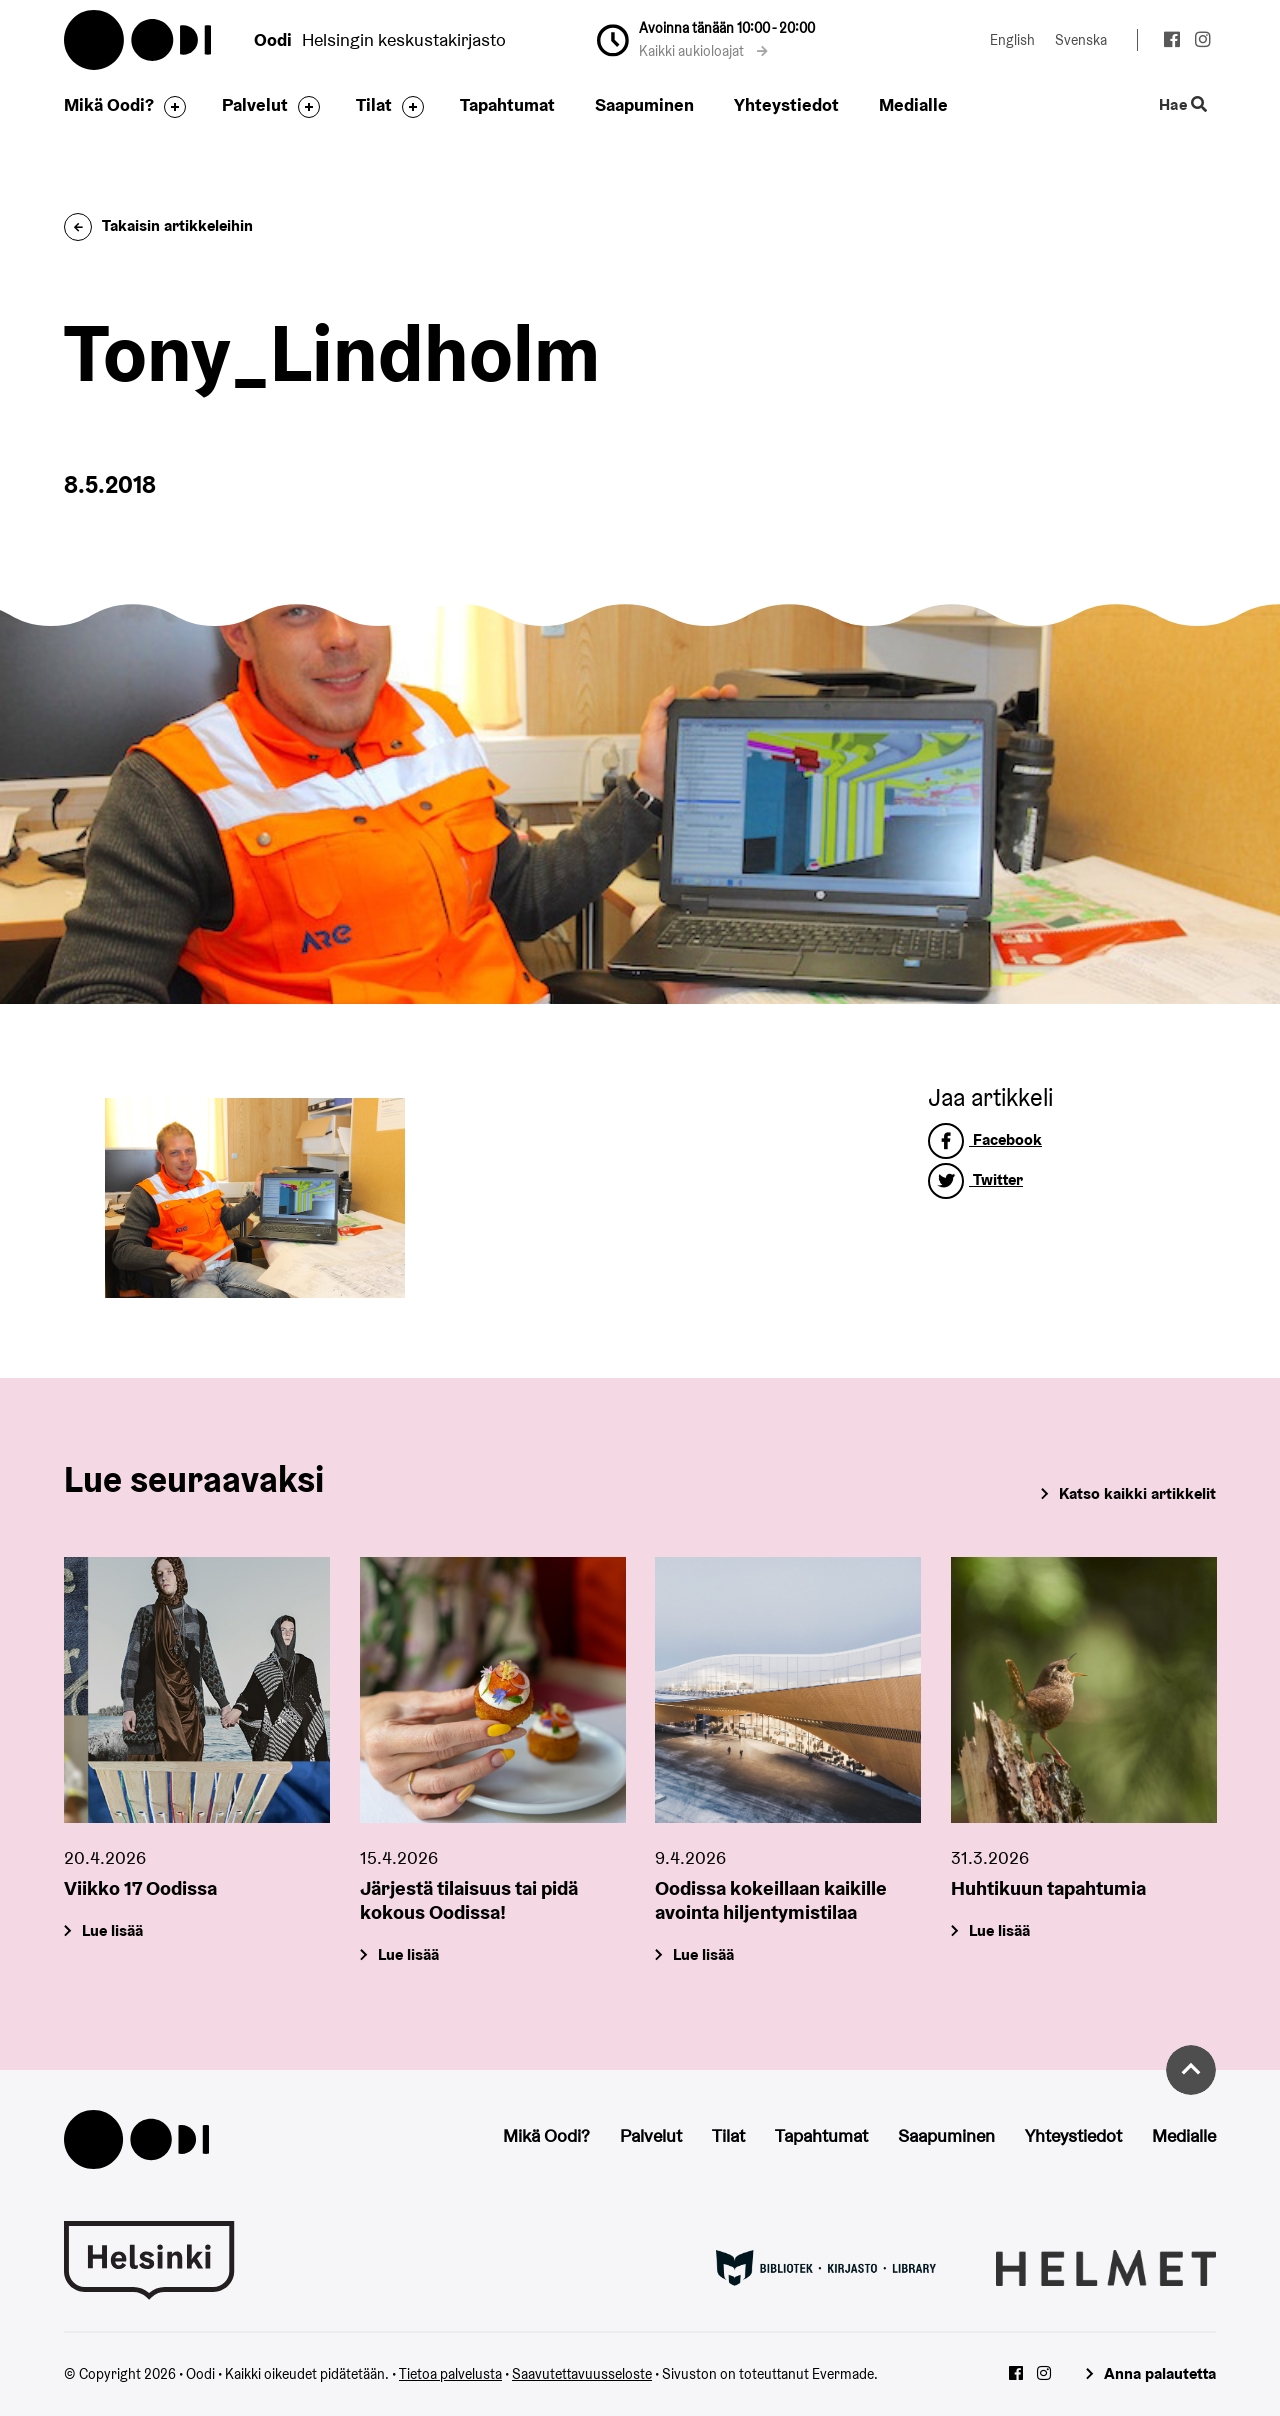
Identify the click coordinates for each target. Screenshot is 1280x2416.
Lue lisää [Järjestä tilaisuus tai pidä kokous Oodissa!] (408, 1953)
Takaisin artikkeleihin (158, 225)
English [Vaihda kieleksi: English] (1012, 40)
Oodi (139, 40)
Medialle (913, 104)
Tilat (374, 104)
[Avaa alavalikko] (170, 107)
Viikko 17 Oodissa (140, 1887)
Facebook (985, 1139)
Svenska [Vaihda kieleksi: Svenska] (1081, 40)
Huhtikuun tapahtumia (1048, 1887)
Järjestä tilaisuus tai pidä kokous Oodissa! (469, 1899)
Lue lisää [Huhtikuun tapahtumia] (999, 1929)
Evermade (843, 2374)
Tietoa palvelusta (450, 2374)
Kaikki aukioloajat (703, 51)
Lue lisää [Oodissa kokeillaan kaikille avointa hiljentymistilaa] (703, 1953)
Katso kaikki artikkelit (1137, 1493)
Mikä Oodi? (109, 104)
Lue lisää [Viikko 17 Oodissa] (112, 1929)
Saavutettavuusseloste (582, 2374)
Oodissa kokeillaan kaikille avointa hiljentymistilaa (771, 1899)
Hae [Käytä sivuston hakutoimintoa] (1183, 105)
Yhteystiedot (786, 104)
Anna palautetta (1160, 2373)
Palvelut (255, 104)
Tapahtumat (507, 104)
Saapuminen (644, 104)
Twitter (975, 1179)
